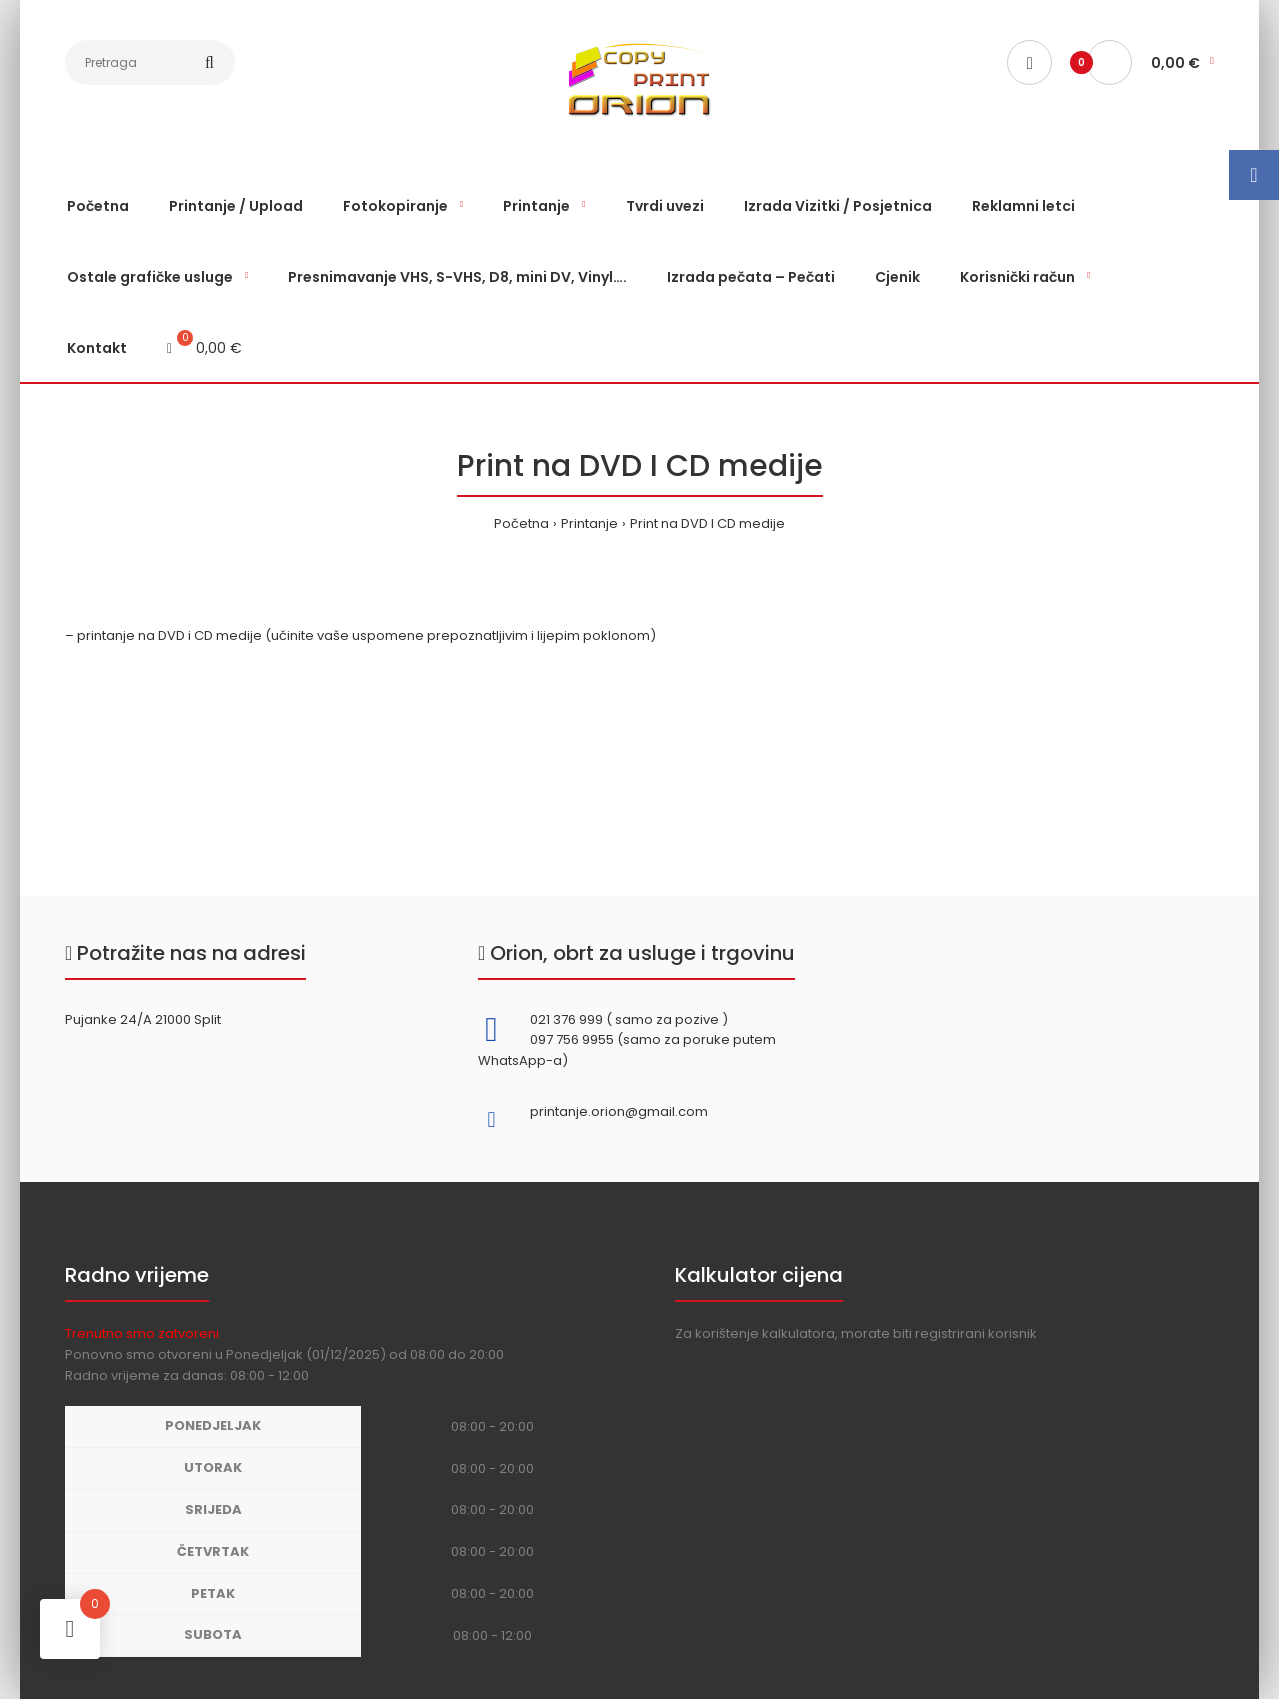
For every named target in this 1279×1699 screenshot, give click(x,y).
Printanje (589, 523)
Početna (521, 523)
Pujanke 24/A (108, 1019)
